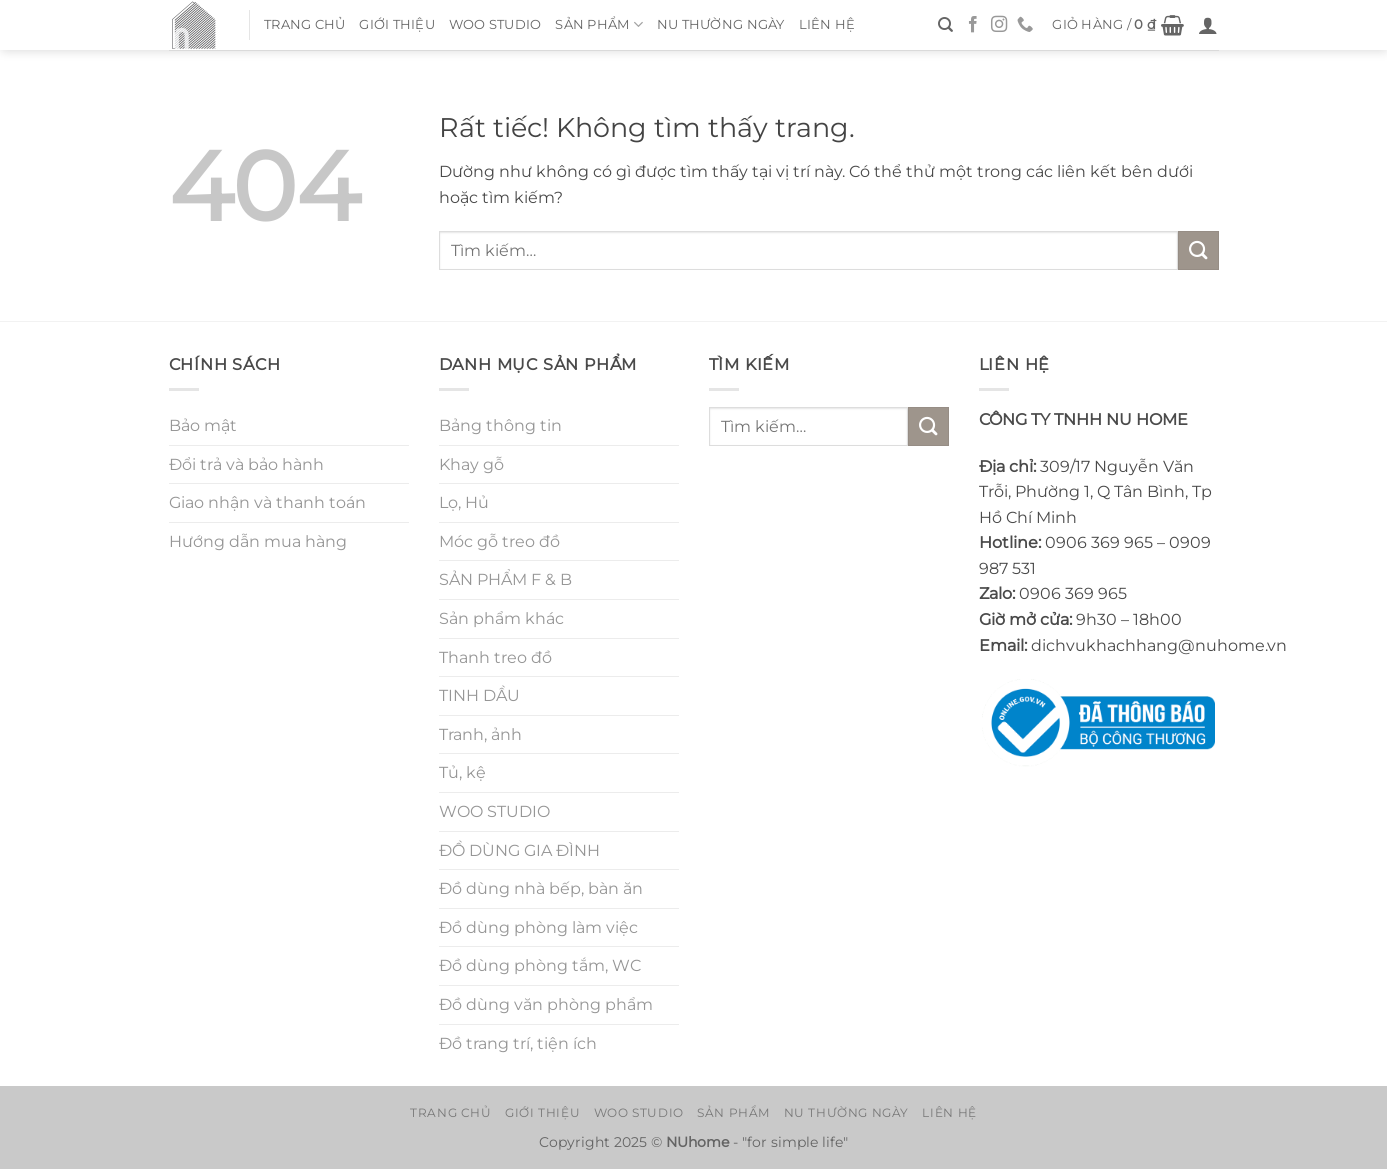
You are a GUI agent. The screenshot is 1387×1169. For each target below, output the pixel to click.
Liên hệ (827, 24)
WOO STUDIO (495, 24)
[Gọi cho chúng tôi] (1025, 25)
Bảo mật (203, 425)
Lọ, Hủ (464, 502)
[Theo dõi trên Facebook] (973, 25)
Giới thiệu (397, 24)
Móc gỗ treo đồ (499, 541)
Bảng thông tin (500, 425)
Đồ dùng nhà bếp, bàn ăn (541, 888)
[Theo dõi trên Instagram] (999, 25)
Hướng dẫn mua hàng (258, 541)
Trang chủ (304, 24)
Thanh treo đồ (495, 657)
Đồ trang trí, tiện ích (518, 1043)
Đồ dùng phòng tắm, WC (540, 965)
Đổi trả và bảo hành (246, 464)
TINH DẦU (479, 695)
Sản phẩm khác (501, 618)
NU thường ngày (721, 24)
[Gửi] (1198, 250)
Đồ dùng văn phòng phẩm (546, 1004)
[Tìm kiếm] (945, 25)
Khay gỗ (471, 464)
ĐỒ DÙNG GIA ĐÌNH (519, 850)
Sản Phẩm (599, 24)
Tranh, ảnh (480, 734)
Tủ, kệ (462, 772)
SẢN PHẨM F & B (505, 579)
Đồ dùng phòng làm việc (538, 927)
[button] (1118, 25)
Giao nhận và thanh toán (267, 502)
